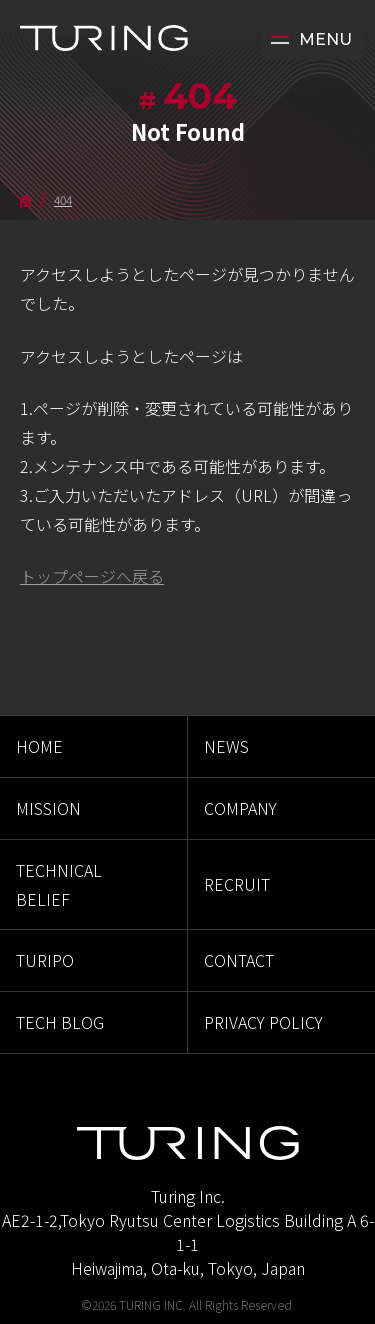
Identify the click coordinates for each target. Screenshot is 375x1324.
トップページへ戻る (92, 576)
